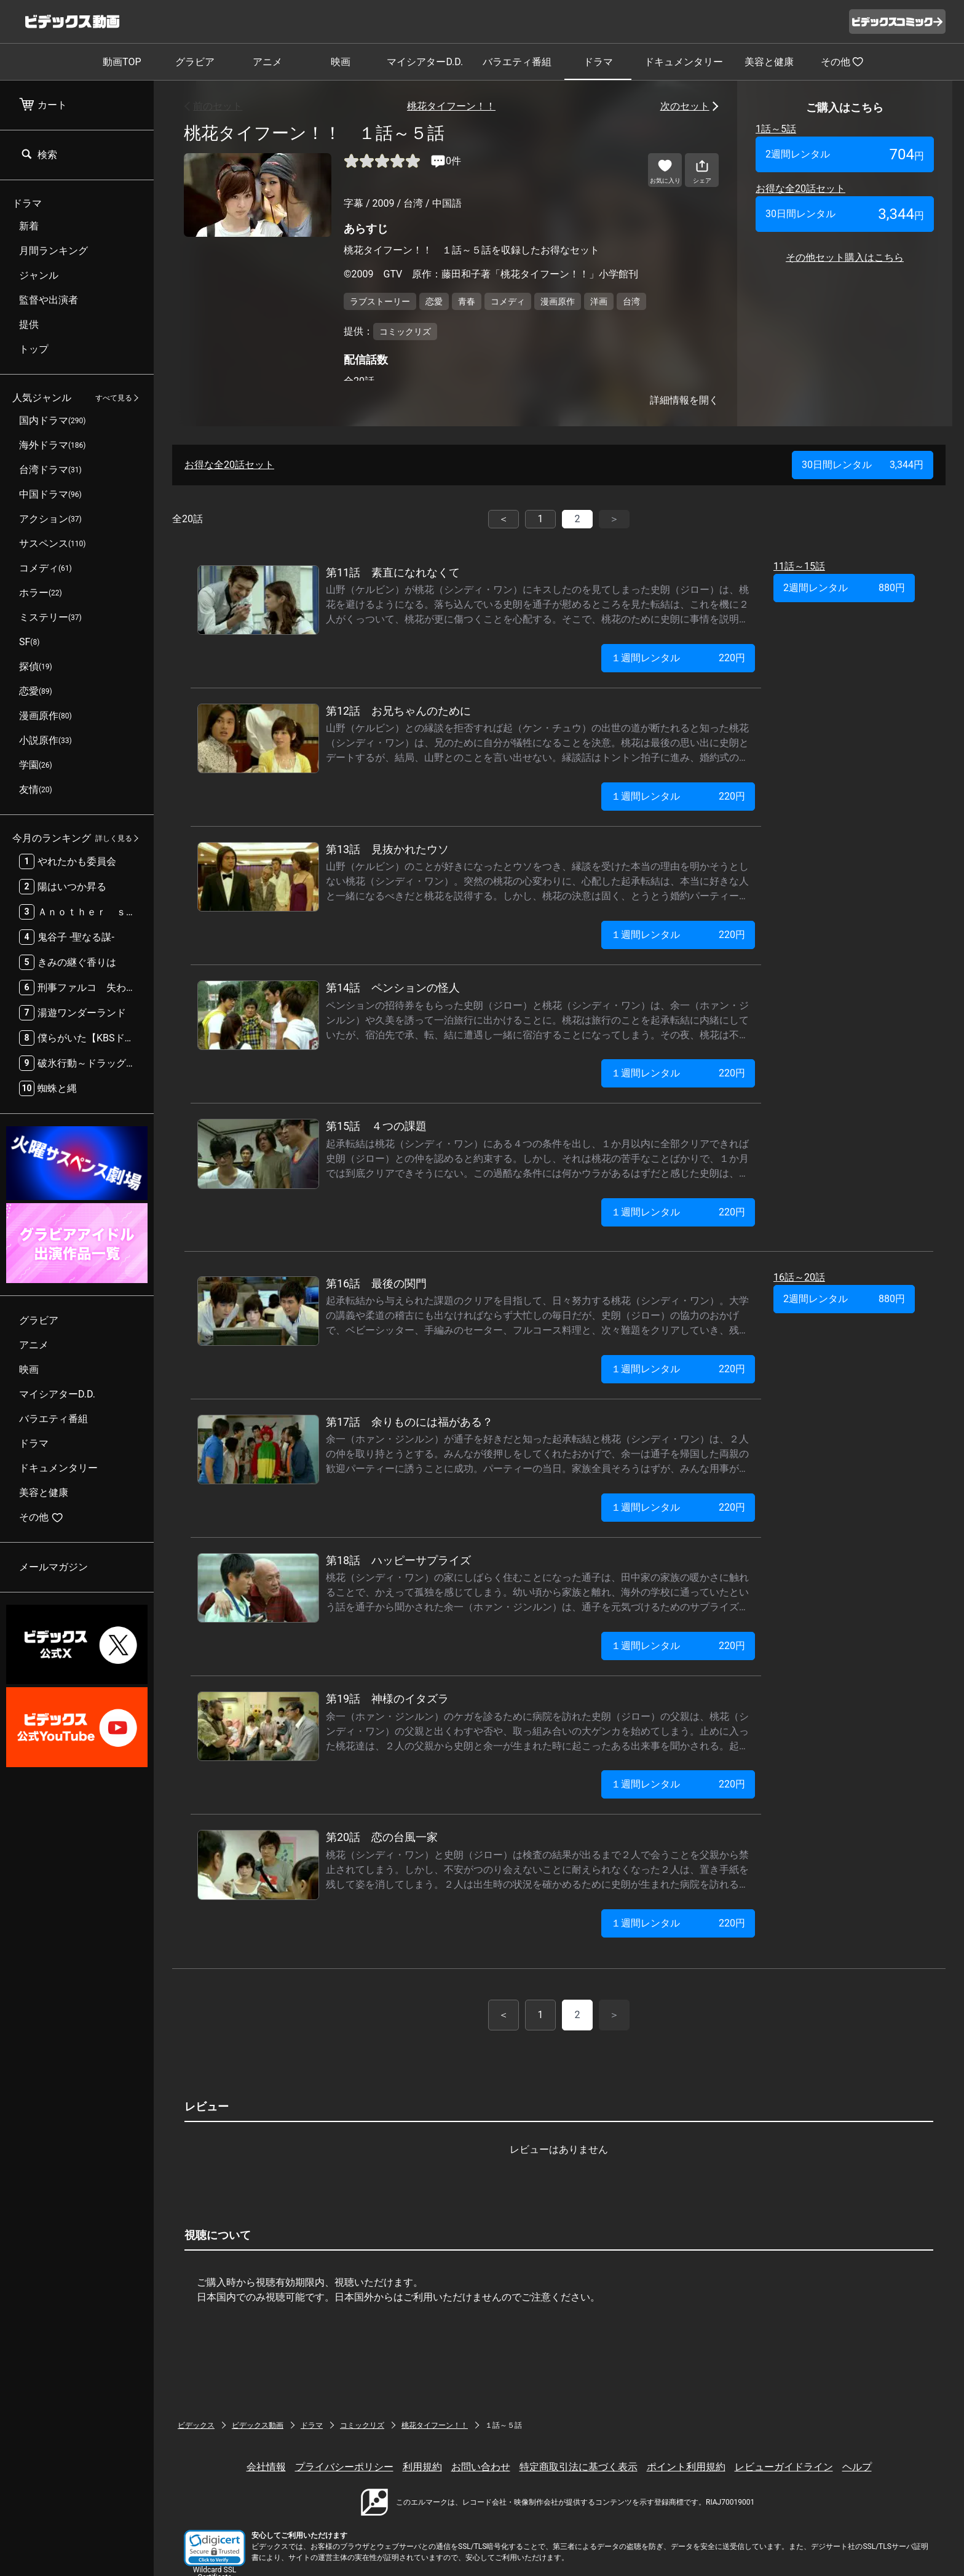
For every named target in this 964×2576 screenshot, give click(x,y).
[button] (214, 2548)
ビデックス (196, 2425)
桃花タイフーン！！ (451, 106)
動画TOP (122, 62)
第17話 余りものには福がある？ (409, 1421)
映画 (340, 62)
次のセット (684, 106)
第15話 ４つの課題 (376, 1125)
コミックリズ (362, 2425)
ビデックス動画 (257, 2425)
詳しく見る (113, 838)
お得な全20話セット (800, 188)
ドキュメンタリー (683, 62)
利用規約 (422, 2467)
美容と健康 (769, 62)
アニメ (267, 62)
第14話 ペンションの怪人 (393, 987)
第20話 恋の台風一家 (382, 1837)
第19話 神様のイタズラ (387, 1698)
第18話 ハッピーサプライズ (398, 1560)
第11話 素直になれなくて (393, 572)
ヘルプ (857, 2467)
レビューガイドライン (784, 2467)
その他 (842, 61)
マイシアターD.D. (425, 62)
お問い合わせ (480, 2467)
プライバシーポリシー (344, 2467)
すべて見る (113, 398)
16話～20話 (799, 1277)
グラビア (195, 62)
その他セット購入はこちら (845, 257)
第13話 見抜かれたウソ (387, 849)
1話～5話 (776, 129)
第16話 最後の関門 (376, 1283)
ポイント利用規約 (686, 2467)
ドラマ (598, 62)
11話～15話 (799, 566)
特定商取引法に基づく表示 (579, 2467)
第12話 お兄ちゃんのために (398, 710)
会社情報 (266, 2467)
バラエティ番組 (517, 62)
